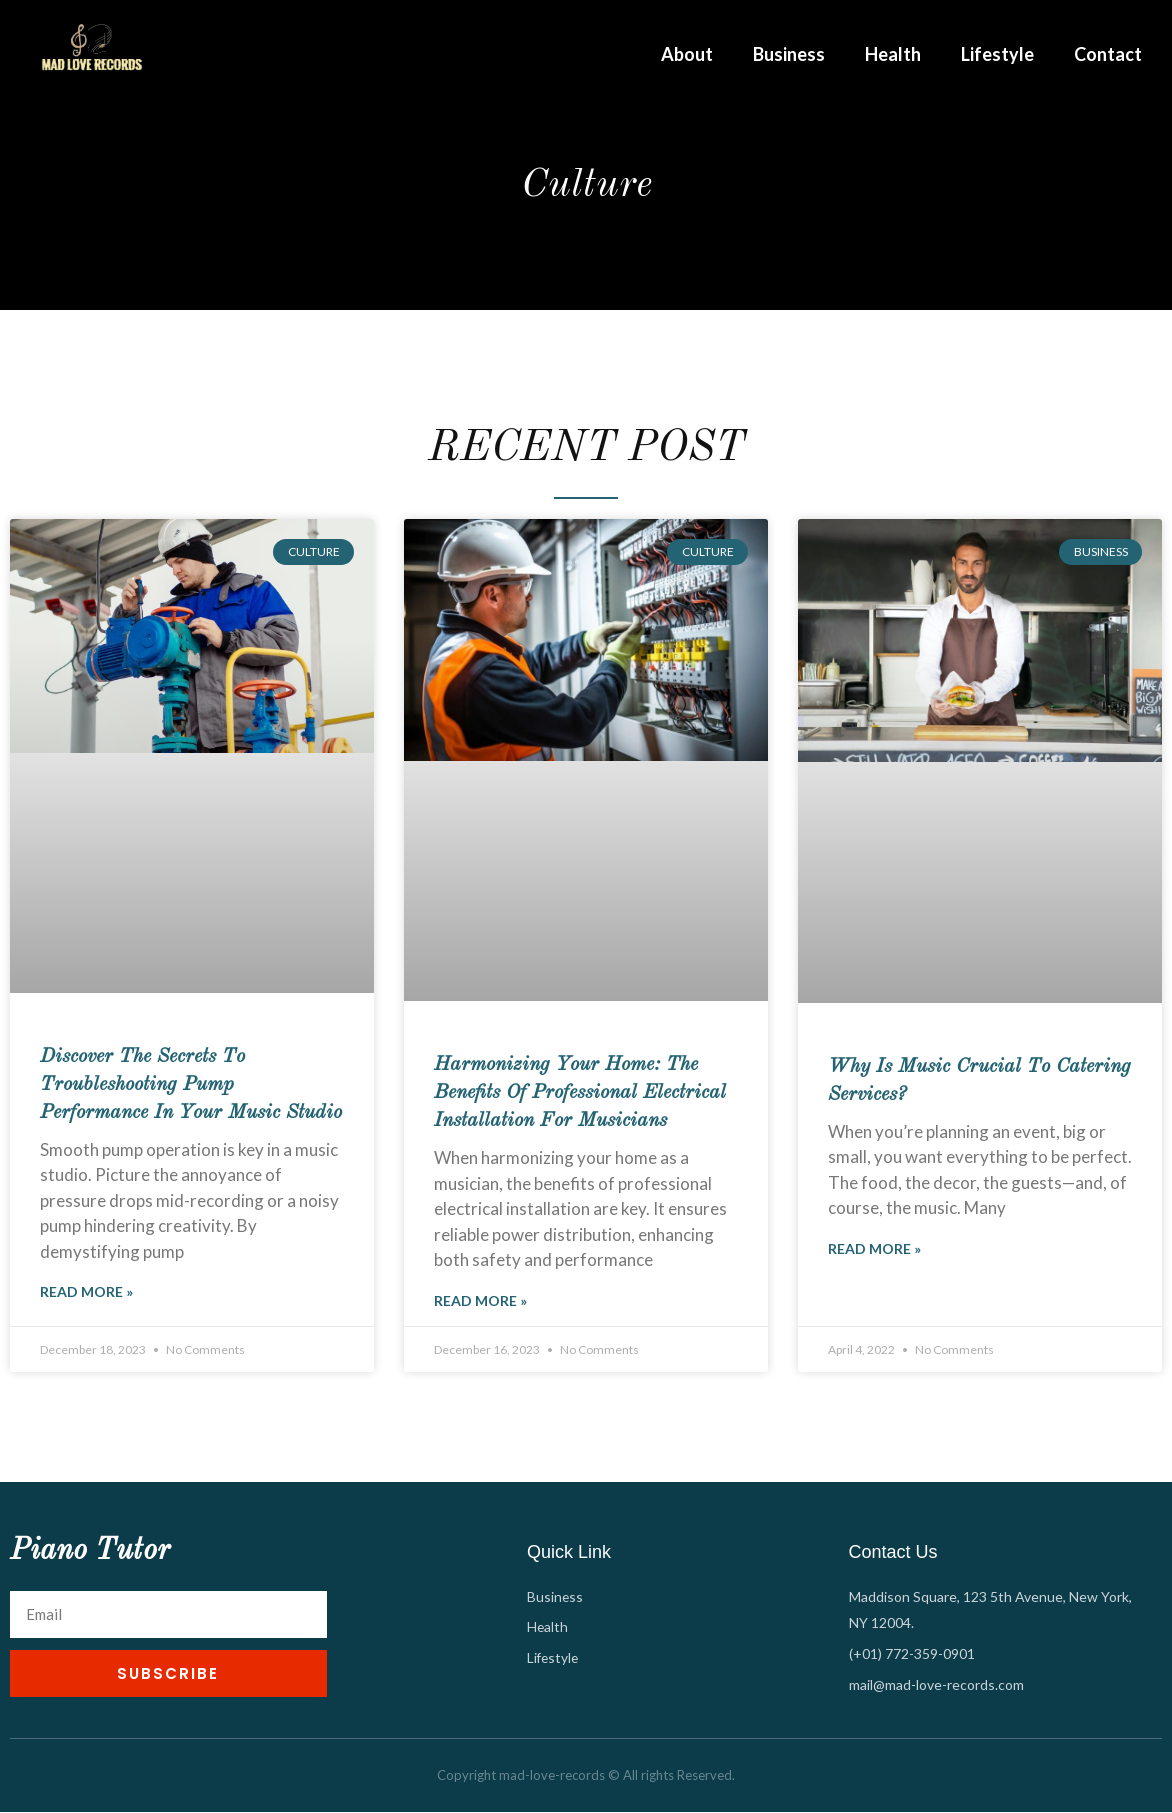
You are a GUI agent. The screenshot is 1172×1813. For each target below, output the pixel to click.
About (687, 54)
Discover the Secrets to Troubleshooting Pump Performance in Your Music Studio (191, 1085)
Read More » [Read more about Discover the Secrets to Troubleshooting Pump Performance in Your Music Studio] (86, 1292)
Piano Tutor (90, 1552)
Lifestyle (997, 54)
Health (893, 54)
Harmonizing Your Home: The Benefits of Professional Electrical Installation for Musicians (580, 1093)
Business (789, 54)
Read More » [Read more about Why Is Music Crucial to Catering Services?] (874, 1249)
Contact (1108, 54)
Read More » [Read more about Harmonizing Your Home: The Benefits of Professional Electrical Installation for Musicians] (480, 1301)
